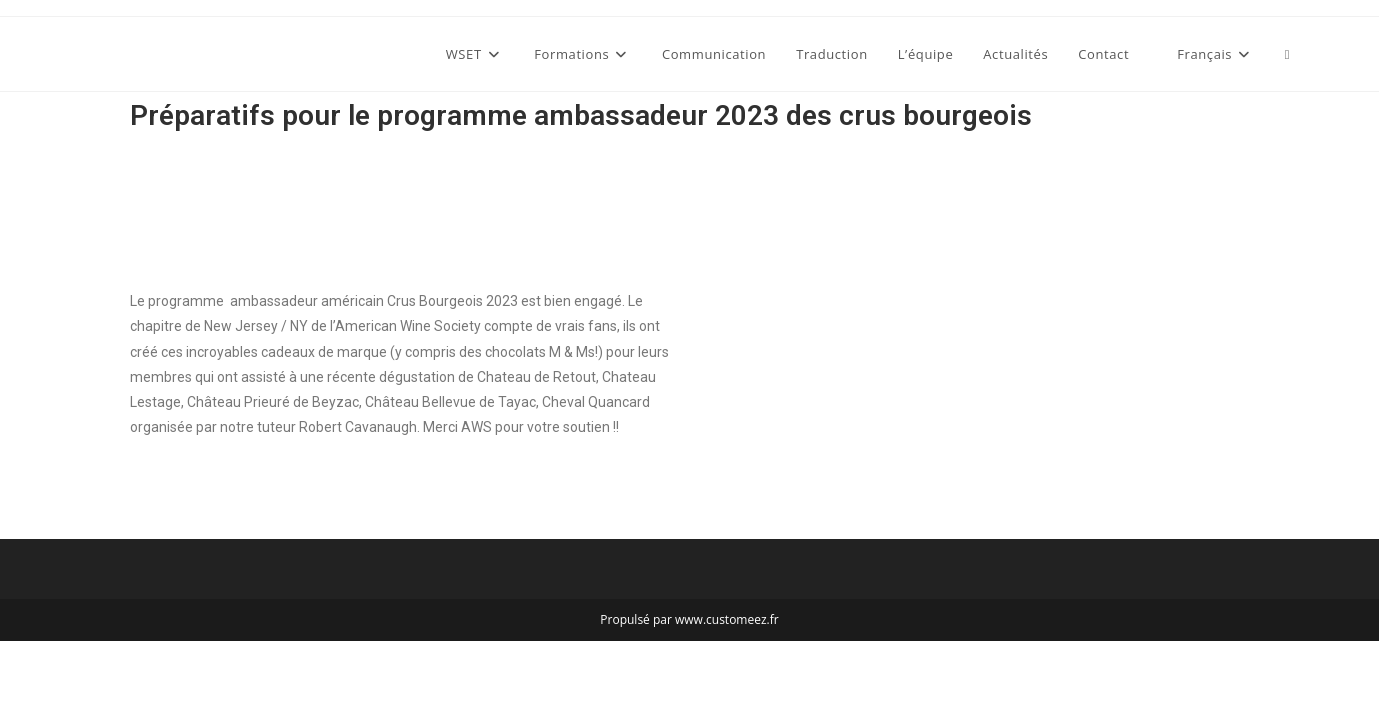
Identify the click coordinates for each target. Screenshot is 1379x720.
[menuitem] (1207, 54)
